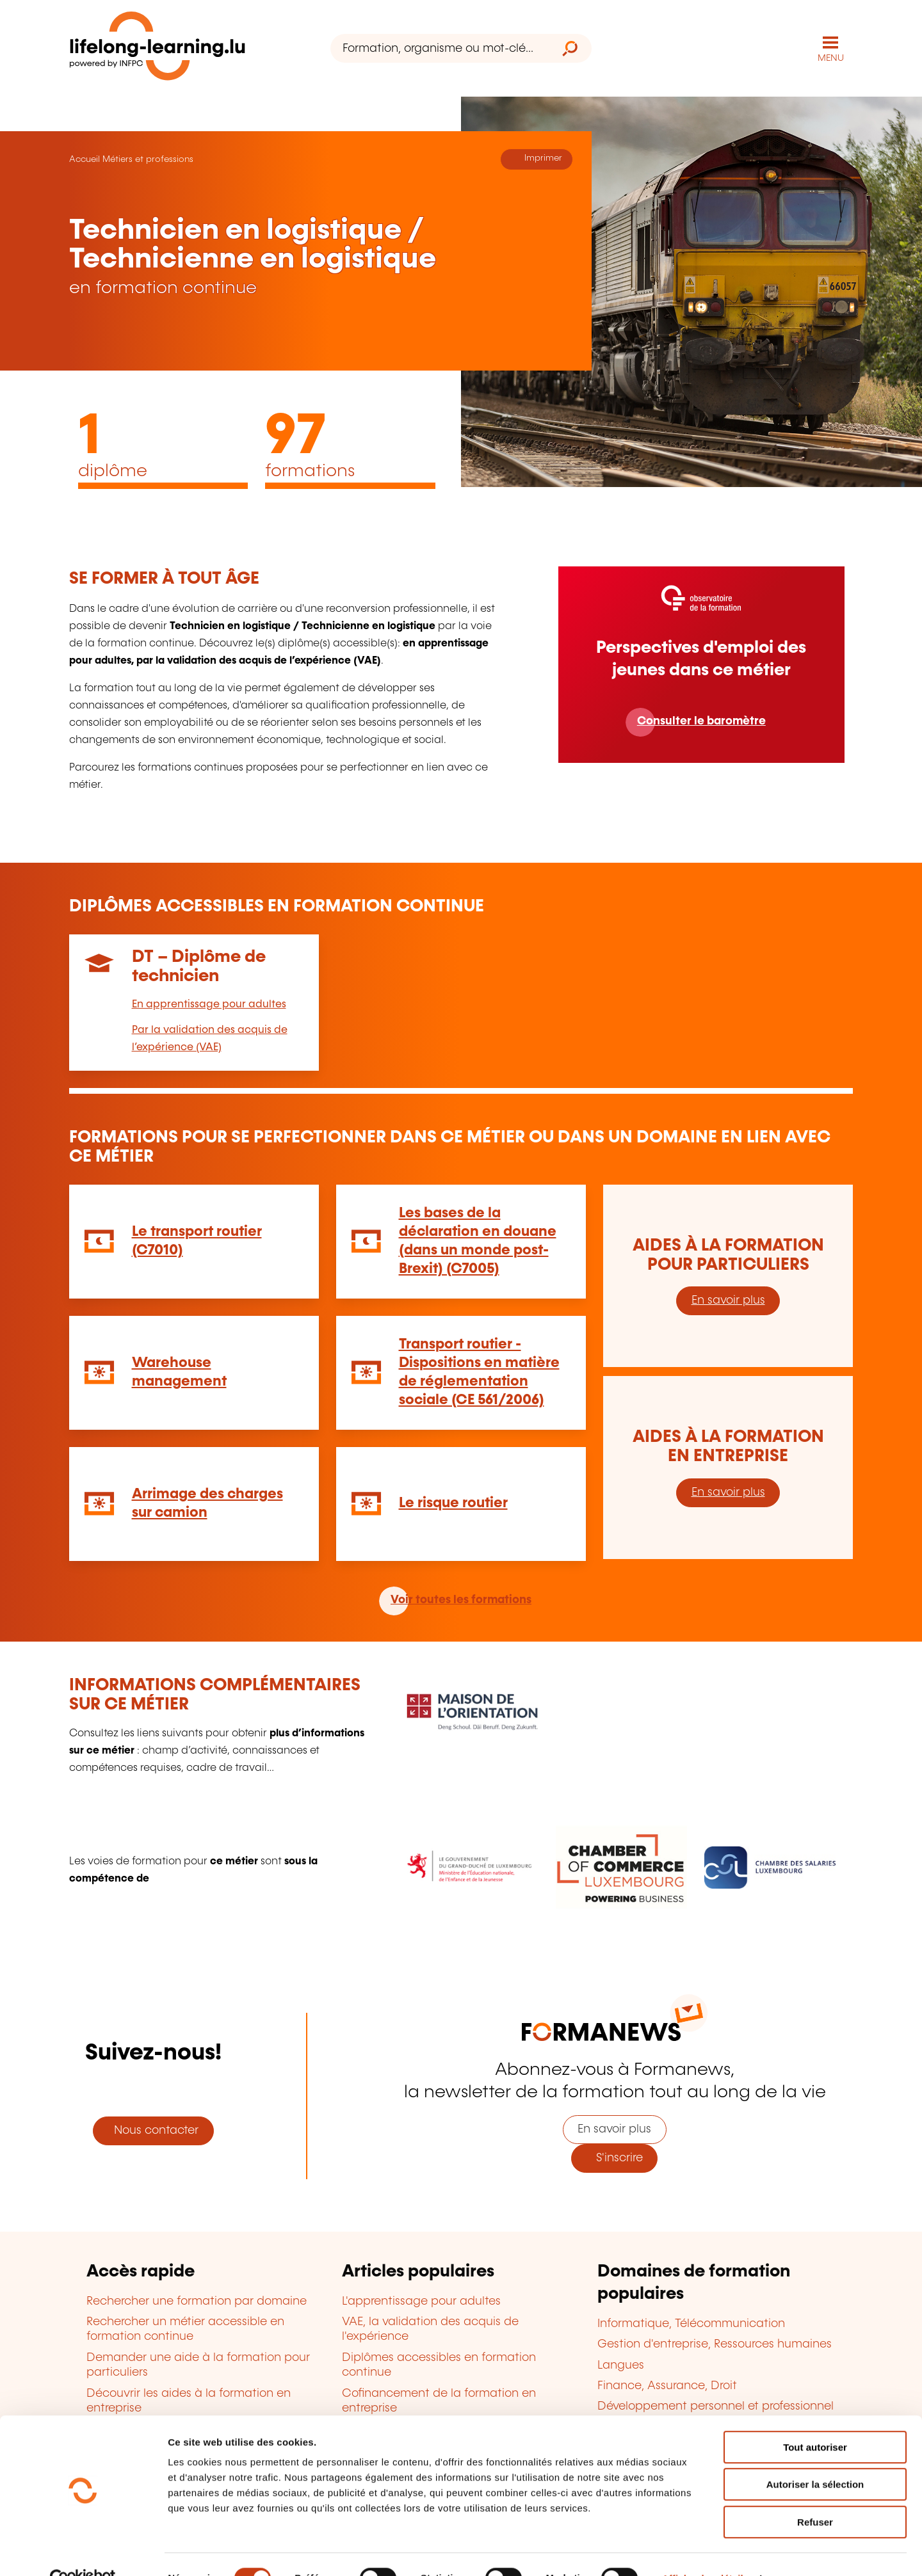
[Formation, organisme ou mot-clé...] (439, 48)
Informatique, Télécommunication (691, 2323)
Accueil (84, 158)
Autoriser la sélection (815, 2457)
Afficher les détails (705, 2550)
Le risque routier (453, 1502)
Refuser (815, 2494)
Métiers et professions (147, 158)
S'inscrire (614, 2157)
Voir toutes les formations (461, 1599)
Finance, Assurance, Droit (667, 2385)
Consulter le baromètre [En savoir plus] (701, 720)
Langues (620, 2364)
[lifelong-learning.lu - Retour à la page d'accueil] (158, 48)
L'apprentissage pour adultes (421, 2301)
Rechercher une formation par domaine (196, 2301)
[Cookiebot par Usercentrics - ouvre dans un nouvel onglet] (83, 2551)
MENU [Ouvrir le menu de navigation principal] (831, 57)
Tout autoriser (815, 2419)
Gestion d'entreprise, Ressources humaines (714, 2343)
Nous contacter (153, 2130)
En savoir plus (728, 1300)
